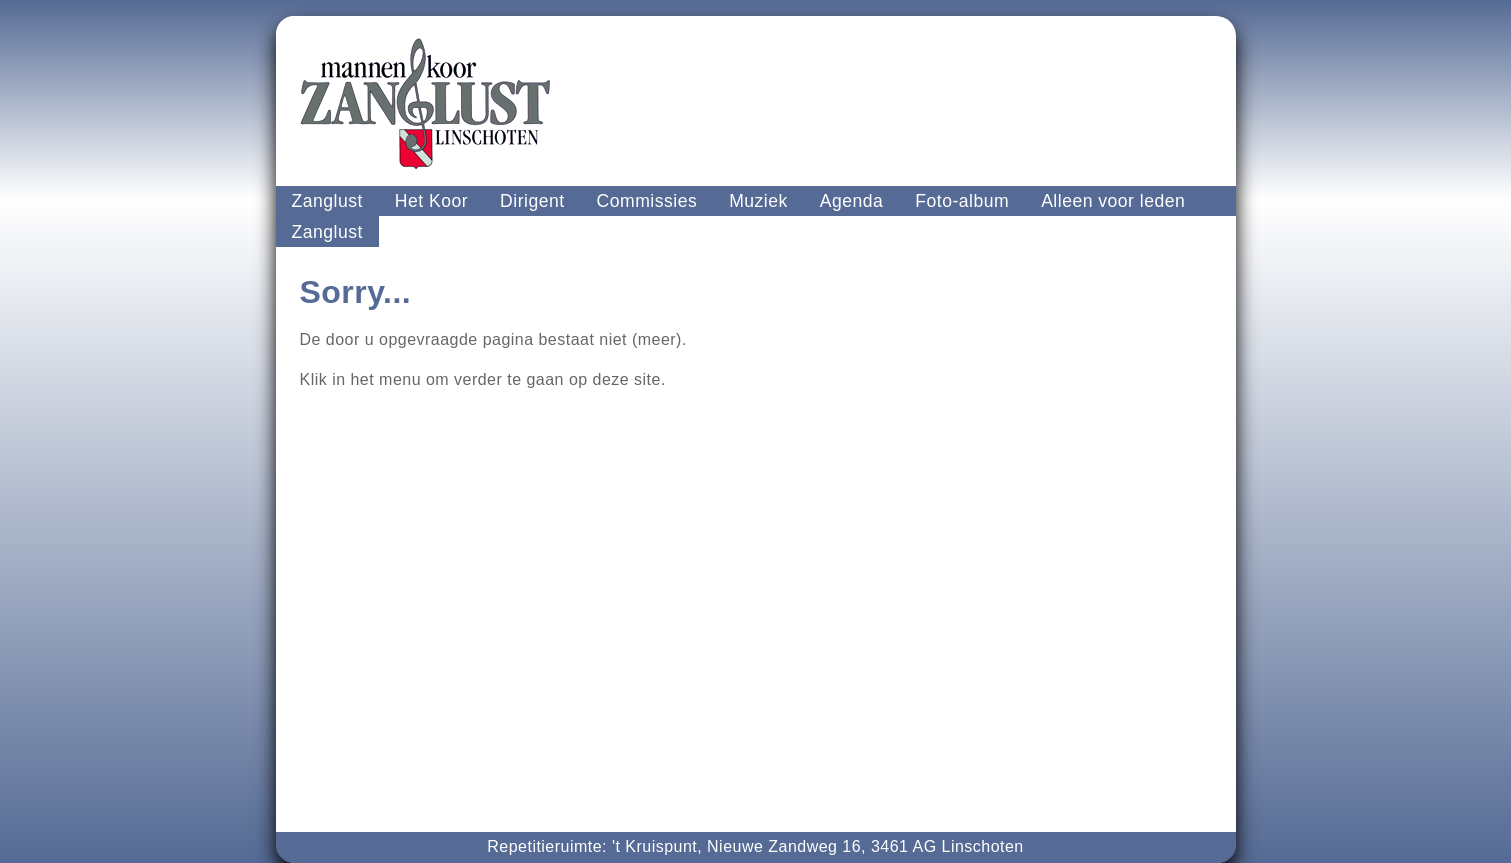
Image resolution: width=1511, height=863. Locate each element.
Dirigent (532, 201)
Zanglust (327, 201)
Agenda (852, 201)
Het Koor (431, 201)
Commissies (647, 201)
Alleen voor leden (1113, 201)
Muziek (758, 201)
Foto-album (962, 201)
